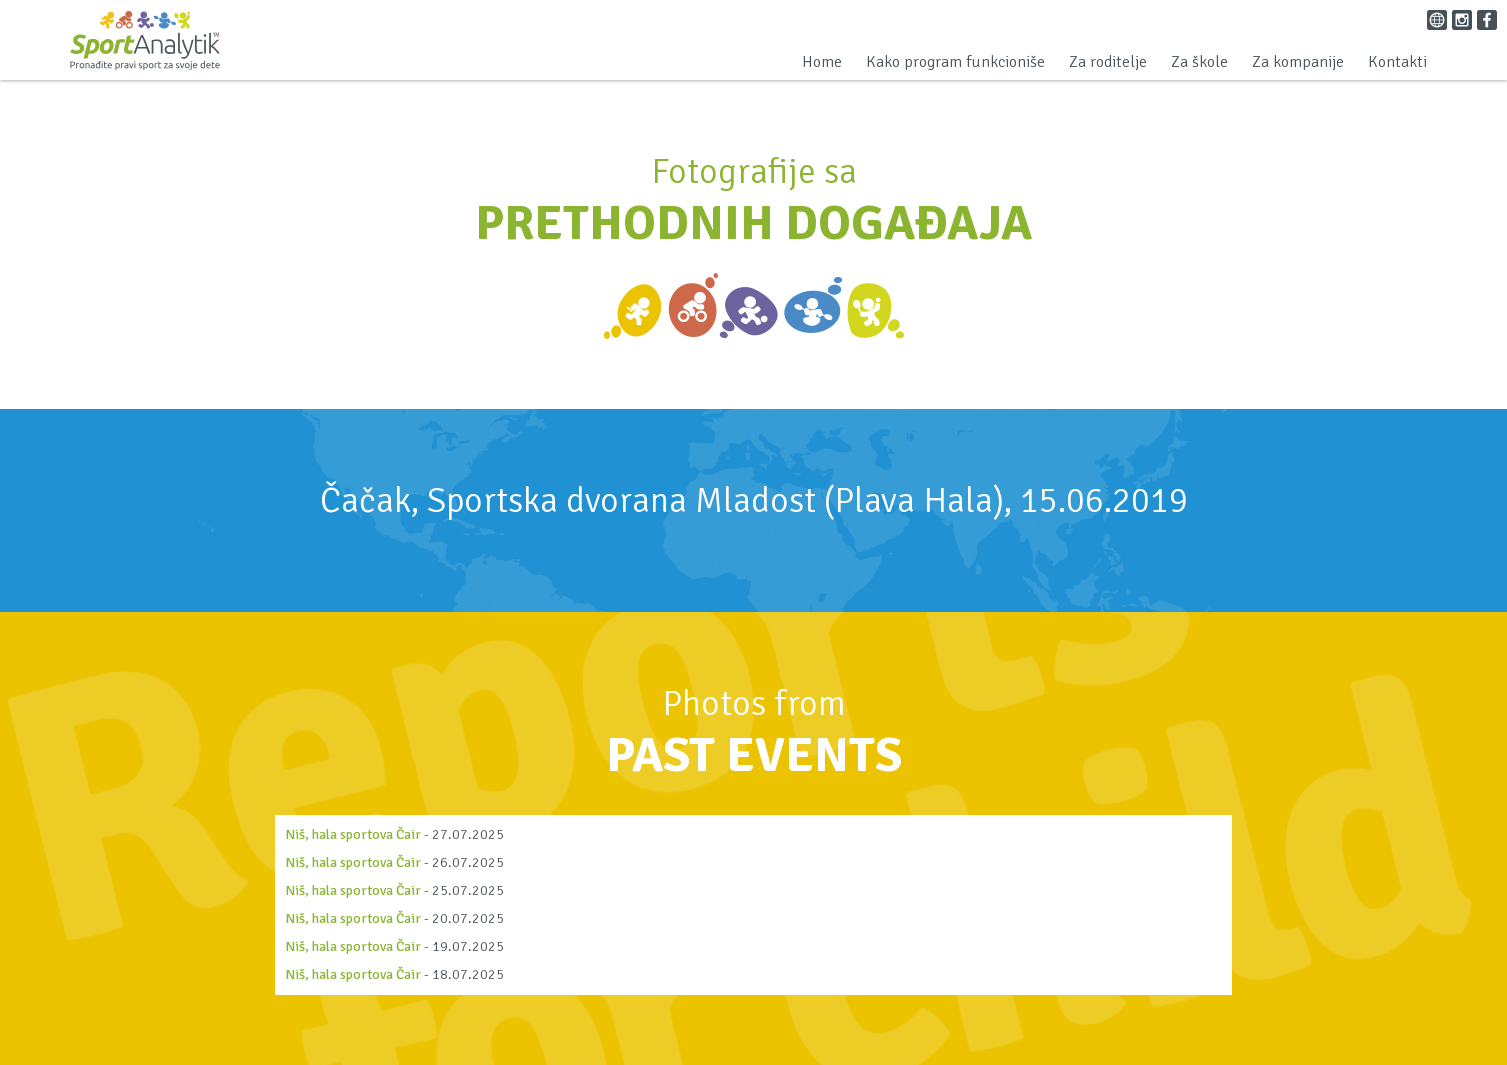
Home (822, 62)
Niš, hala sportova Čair (353, 834)
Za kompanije (1298, 62)
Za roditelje (1108, 62)
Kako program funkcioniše (955, 62)
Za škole (1199, 62)
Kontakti (1397, 62)
